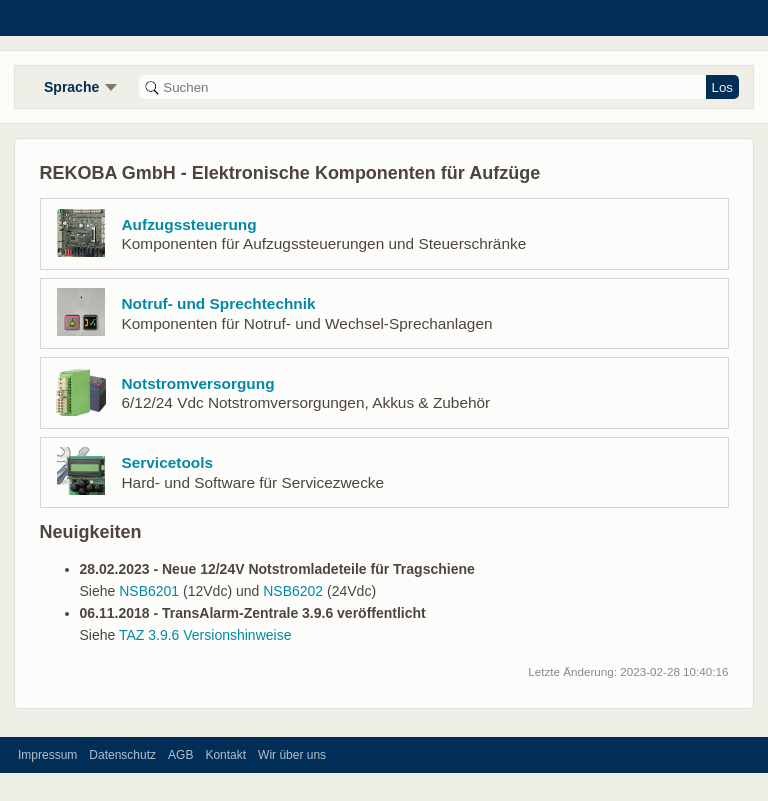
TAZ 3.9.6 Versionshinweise (205, 635)
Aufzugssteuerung (189, 224)
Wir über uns (292, 755)
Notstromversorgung (198, 383)
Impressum (47, 755)
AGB (180, 755)
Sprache (71, 87)
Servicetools (168, 462)
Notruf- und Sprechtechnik (219, 303)
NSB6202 (293, 591)
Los (723, 87)
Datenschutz (122, 755)
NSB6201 (149, 591)
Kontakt (225, 755)
